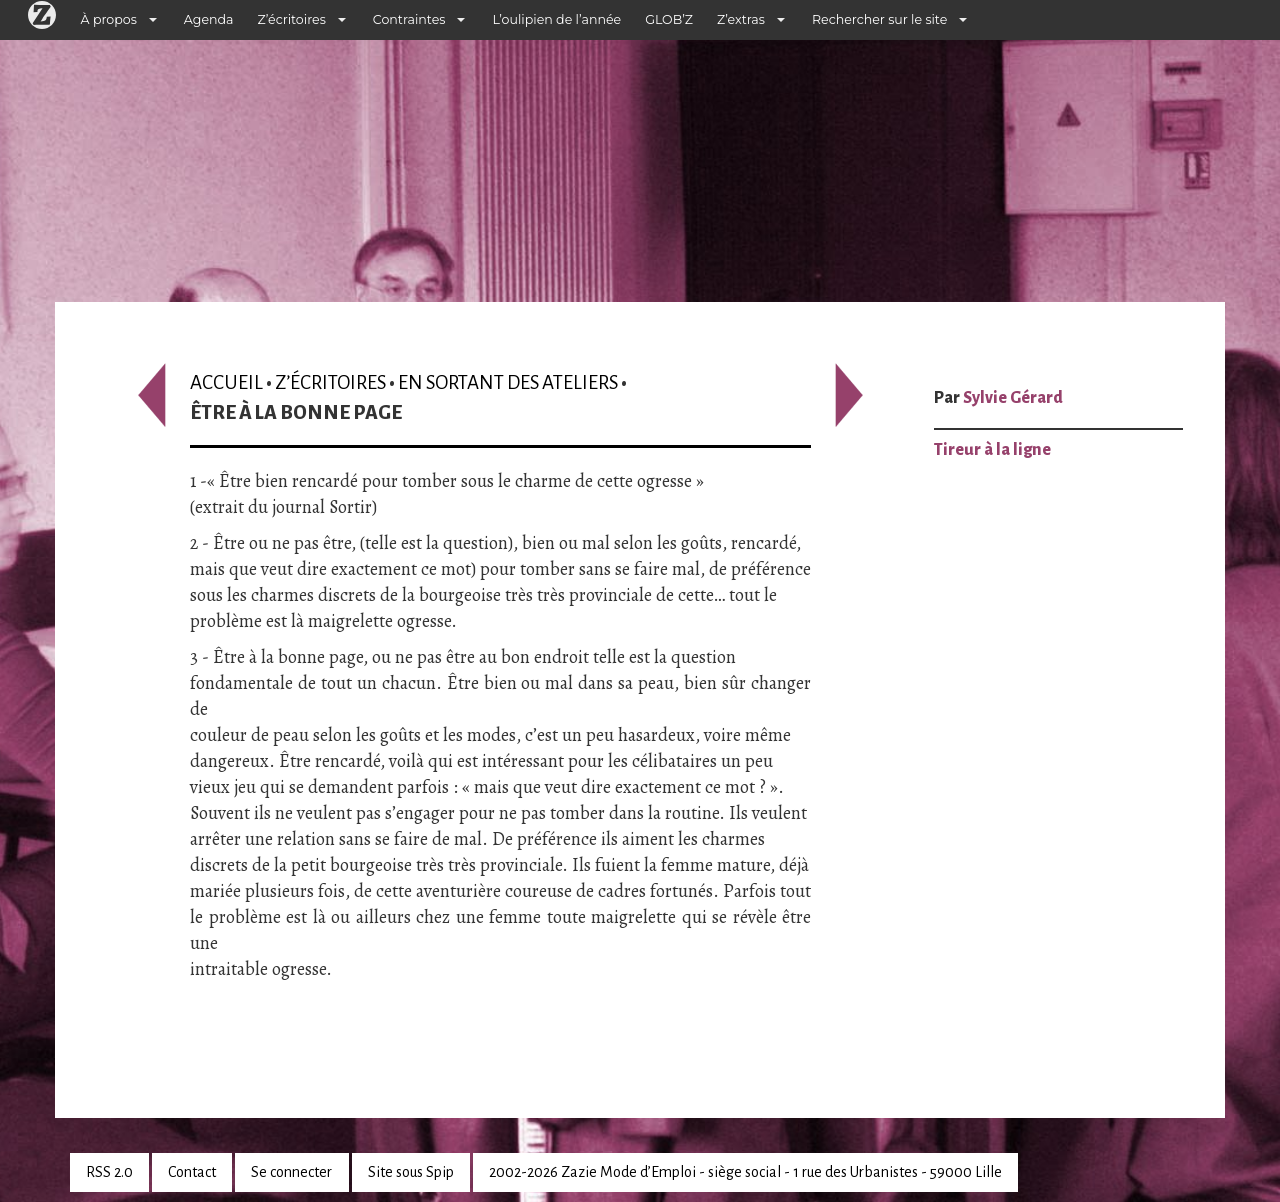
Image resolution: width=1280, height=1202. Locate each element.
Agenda (209, 19)
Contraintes (409, 19)
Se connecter (291, 1172)
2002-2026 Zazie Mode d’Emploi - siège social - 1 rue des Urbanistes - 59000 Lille (745, 1172)
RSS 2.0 (109, 1172)
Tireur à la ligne (992, 450)
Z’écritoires (292, 19)
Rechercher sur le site (879, 19)
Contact (192, 1172)
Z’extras (741, 19)
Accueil (226, 382)
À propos (109, 19)
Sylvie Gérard (1013, 398)
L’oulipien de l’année (556, 19)
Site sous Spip (411, 1172)
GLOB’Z (669, 19)
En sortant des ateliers (508, 382)
